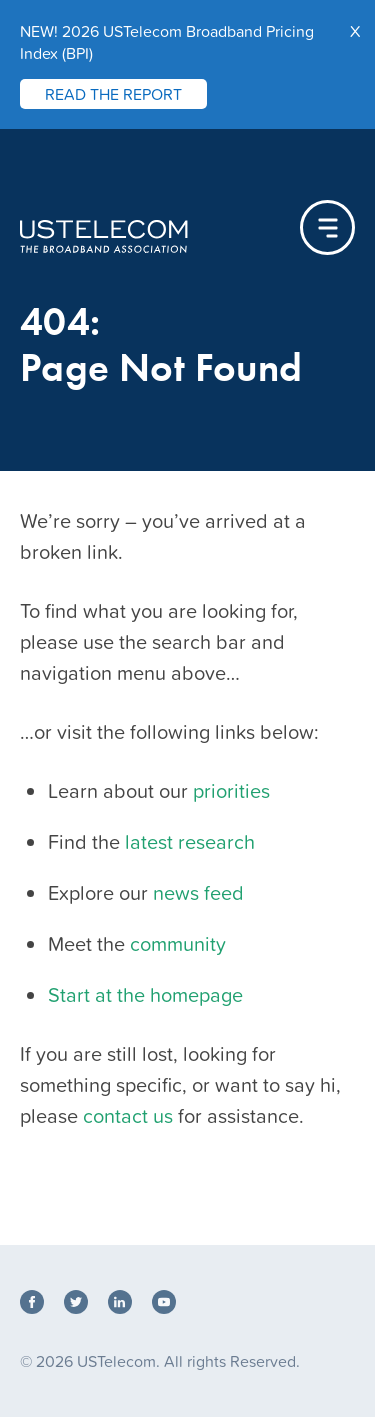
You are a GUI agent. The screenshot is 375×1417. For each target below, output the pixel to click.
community (178, 944)
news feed (198, 893)
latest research (190, 842)
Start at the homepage (145, 995)
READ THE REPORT (113, 94)
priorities (231, 791)
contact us (128, 1116)
